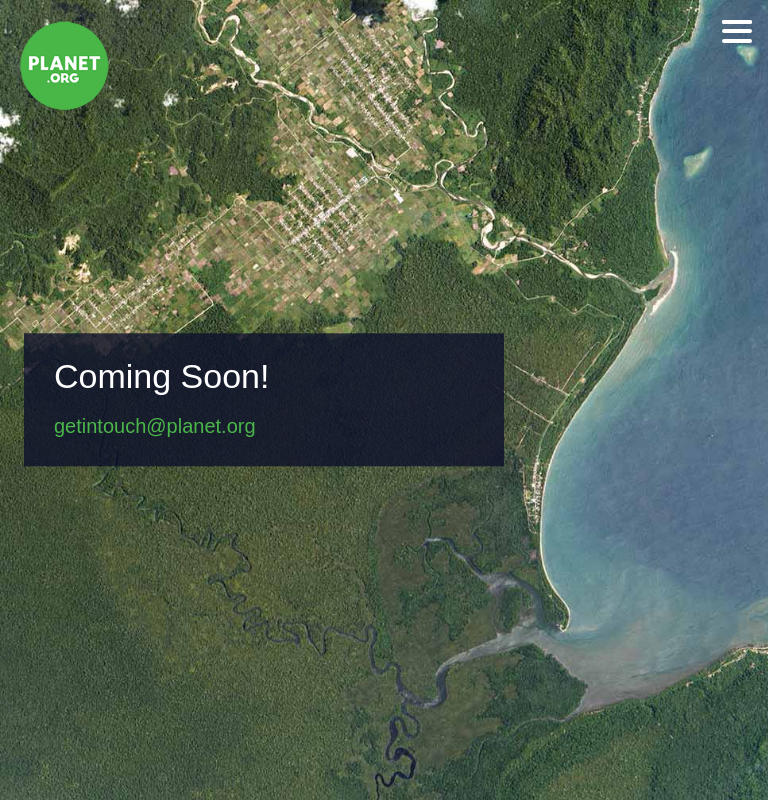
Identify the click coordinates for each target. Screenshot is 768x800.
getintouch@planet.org (155, 427)
